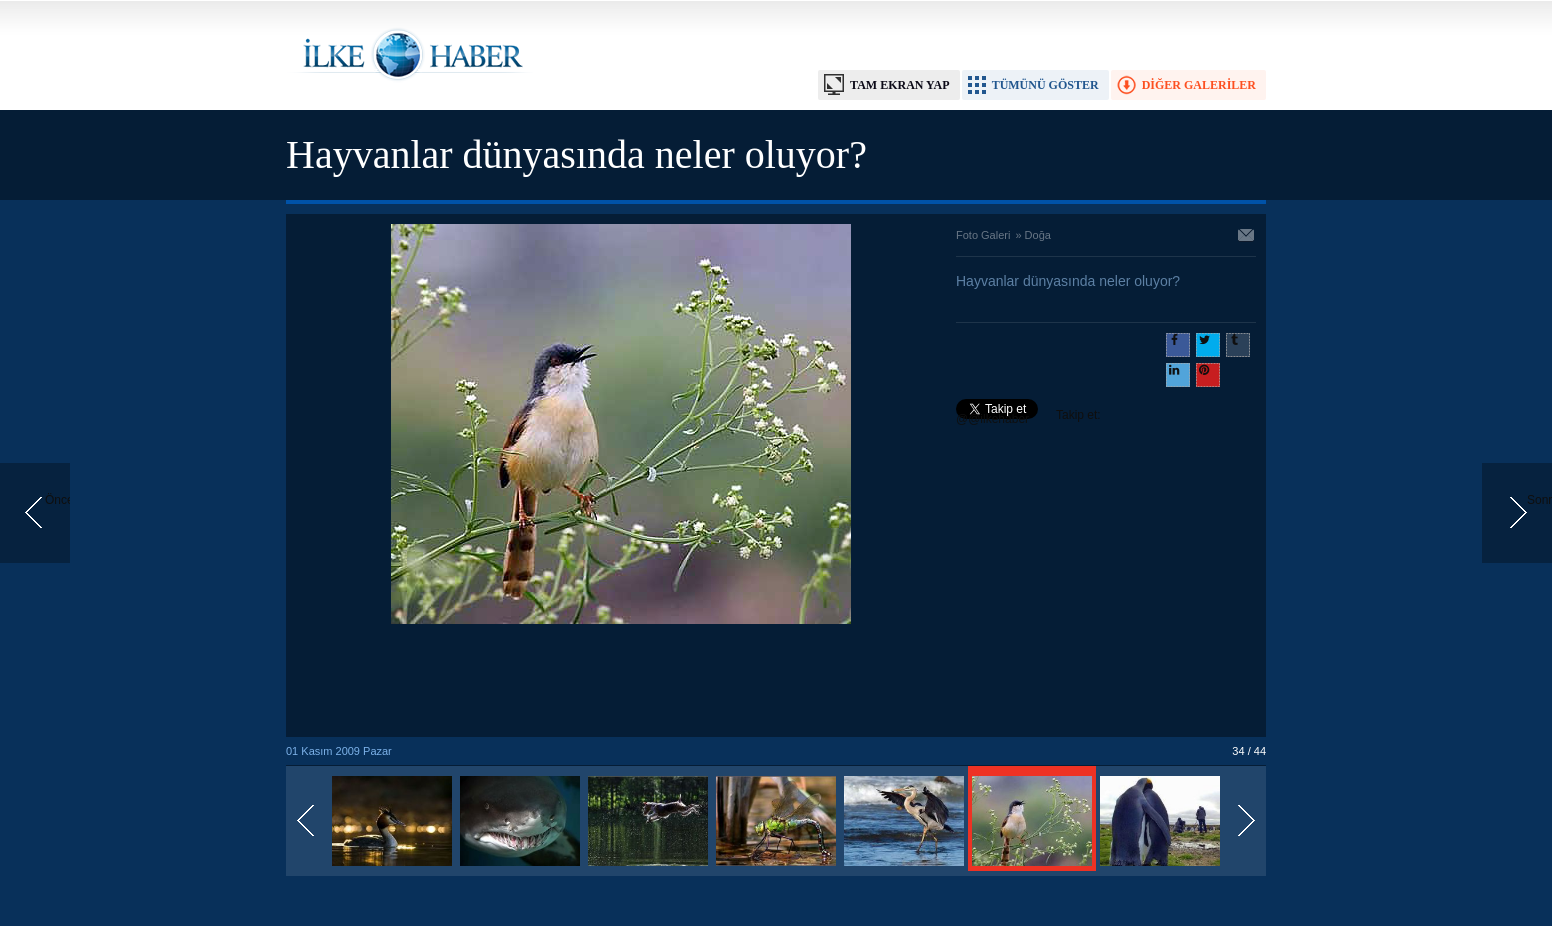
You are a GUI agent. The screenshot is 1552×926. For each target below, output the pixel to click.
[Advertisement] (621, 682)
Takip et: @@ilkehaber (1028, 417)
